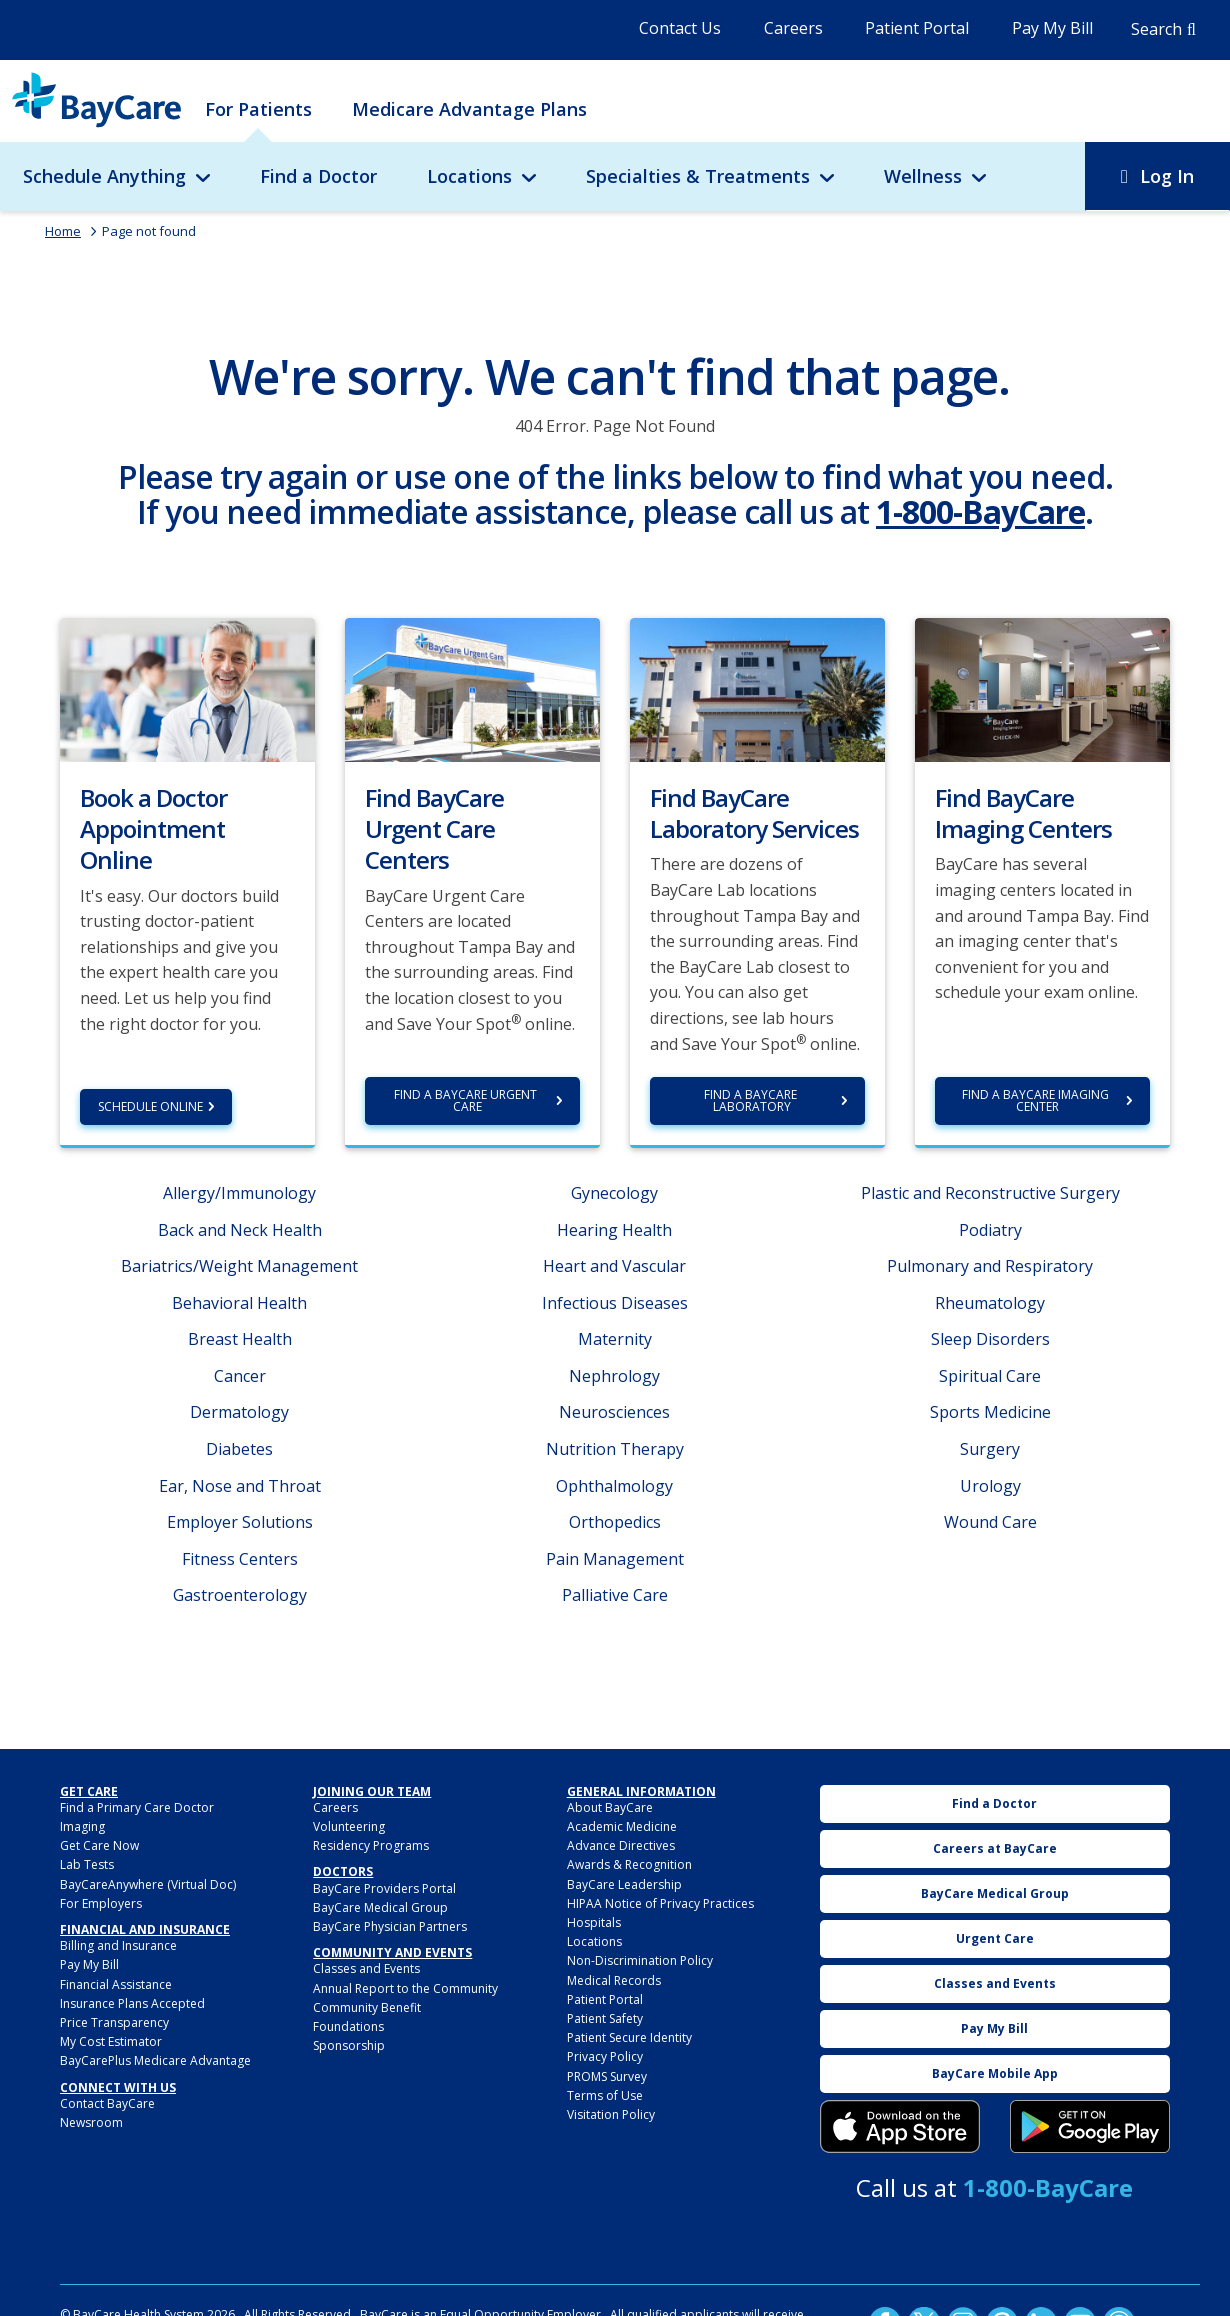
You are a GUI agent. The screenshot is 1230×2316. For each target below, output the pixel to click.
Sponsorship (349, 2045)
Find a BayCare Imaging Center (1037, 1100)
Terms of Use (605, 2095)
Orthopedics (615, 1522)
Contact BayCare (107, 2103)
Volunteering (349, 1826)
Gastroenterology (240, 1595)
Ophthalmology (614, 1486)
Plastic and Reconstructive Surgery (990, 1193)
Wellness (923, 176)
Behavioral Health (239, 1303)
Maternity (615, 1339)
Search (1156, 29)
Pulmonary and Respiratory (990, 1266)
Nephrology (614, 1376)
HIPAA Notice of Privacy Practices (660, 1903)
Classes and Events (366, 1968)
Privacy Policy (605, 2056)
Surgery (990, 1449)
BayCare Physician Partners (390, 1926)
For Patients (258, 109)
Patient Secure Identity (629, 2037)
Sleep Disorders (990, 1339)
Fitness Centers (240, 1559)
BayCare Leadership (624, 1884)
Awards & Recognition (629, 1864)
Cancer (240, 1376)
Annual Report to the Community (405, 1988)
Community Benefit (367, 2007)
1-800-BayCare (980, 511)
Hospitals (594, 1922)
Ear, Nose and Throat (240, 1486)
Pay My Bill (1052, 28)
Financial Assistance (116, 1984)
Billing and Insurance (118, 1945)
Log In (1167, 176)
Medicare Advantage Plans (469, 109)
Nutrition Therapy (615, 1449)
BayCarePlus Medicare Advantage (155, 2060)
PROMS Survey (607, 2076)
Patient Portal (917, 28)
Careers (793, 28)
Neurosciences (614, 1412)
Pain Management (615, 1559)
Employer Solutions (240, 1522)
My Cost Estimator (111, 2041)
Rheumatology (990, 1303)
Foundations (348, 2026)
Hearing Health (614, 1230)
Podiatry (990, 1230)
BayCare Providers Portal (384, 1888)
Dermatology (239, 1412)
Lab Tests (87, 1864)
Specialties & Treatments (698, 176)
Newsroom (91, 2122)
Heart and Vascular (614, 1266)
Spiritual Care (990, 1376)
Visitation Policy (611, 2114)
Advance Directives (621, 1845)
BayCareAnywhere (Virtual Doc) (148, 1884)
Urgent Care (995, 1938)
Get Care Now (99, 1845)
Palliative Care (615, 1595)
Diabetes (239, 1449)
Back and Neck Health (240, 1230)
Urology (990, 1486)
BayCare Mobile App (995, 2073)
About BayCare (610, 1807)
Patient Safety (605, 2018)
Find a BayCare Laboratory (752, 1100)
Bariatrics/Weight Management (239, 1266)
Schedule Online (150, 1106)
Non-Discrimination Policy (640, 1960)
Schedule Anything (104, 176)
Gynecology (614, 1193)
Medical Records (614, 1980)
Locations (469, 176)
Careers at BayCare (995, 1848)
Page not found (149, 231)
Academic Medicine (622, 1826)
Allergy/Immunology (239, 1193)
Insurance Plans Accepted (132, 2003)
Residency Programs (371, 1845)
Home (63, 231)
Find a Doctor (318, 176)
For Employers (101, 1903)
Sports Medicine (990, 1412)
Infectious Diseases (615, 1303)
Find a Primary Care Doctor (137, 1807)
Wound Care (990, 1522)
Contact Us (680, 28)
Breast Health (240, 1339)
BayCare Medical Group (380, 1907)
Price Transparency (114, 2022)
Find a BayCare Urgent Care (467, 1100)
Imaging (82, 1826)
